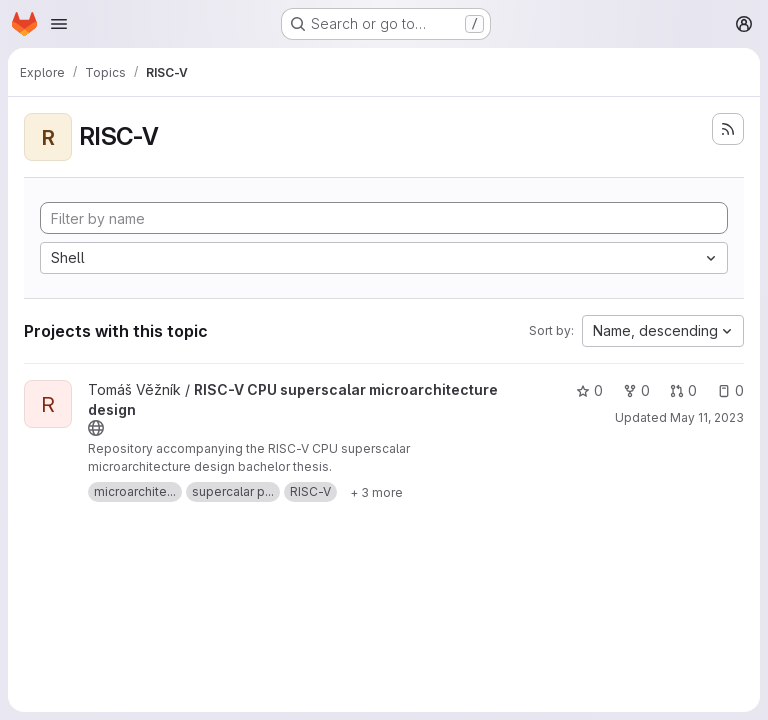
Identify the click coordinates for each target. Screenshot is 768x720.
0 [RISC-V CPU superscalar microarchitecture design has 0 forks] (636, 390)
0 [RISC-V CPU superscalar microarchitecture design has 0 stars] (589, 390)
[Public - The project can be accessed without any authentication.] (96, 428)
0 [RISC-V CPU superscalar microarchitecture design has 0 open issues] (730, 390)
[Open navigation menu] (59, 24)
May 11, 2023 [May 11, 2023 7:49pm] (707, 417)
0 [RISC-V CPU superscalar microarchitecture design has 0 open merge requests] (683, 390)
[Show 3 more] (376, 492)
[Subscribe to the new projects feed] (728, 129)
